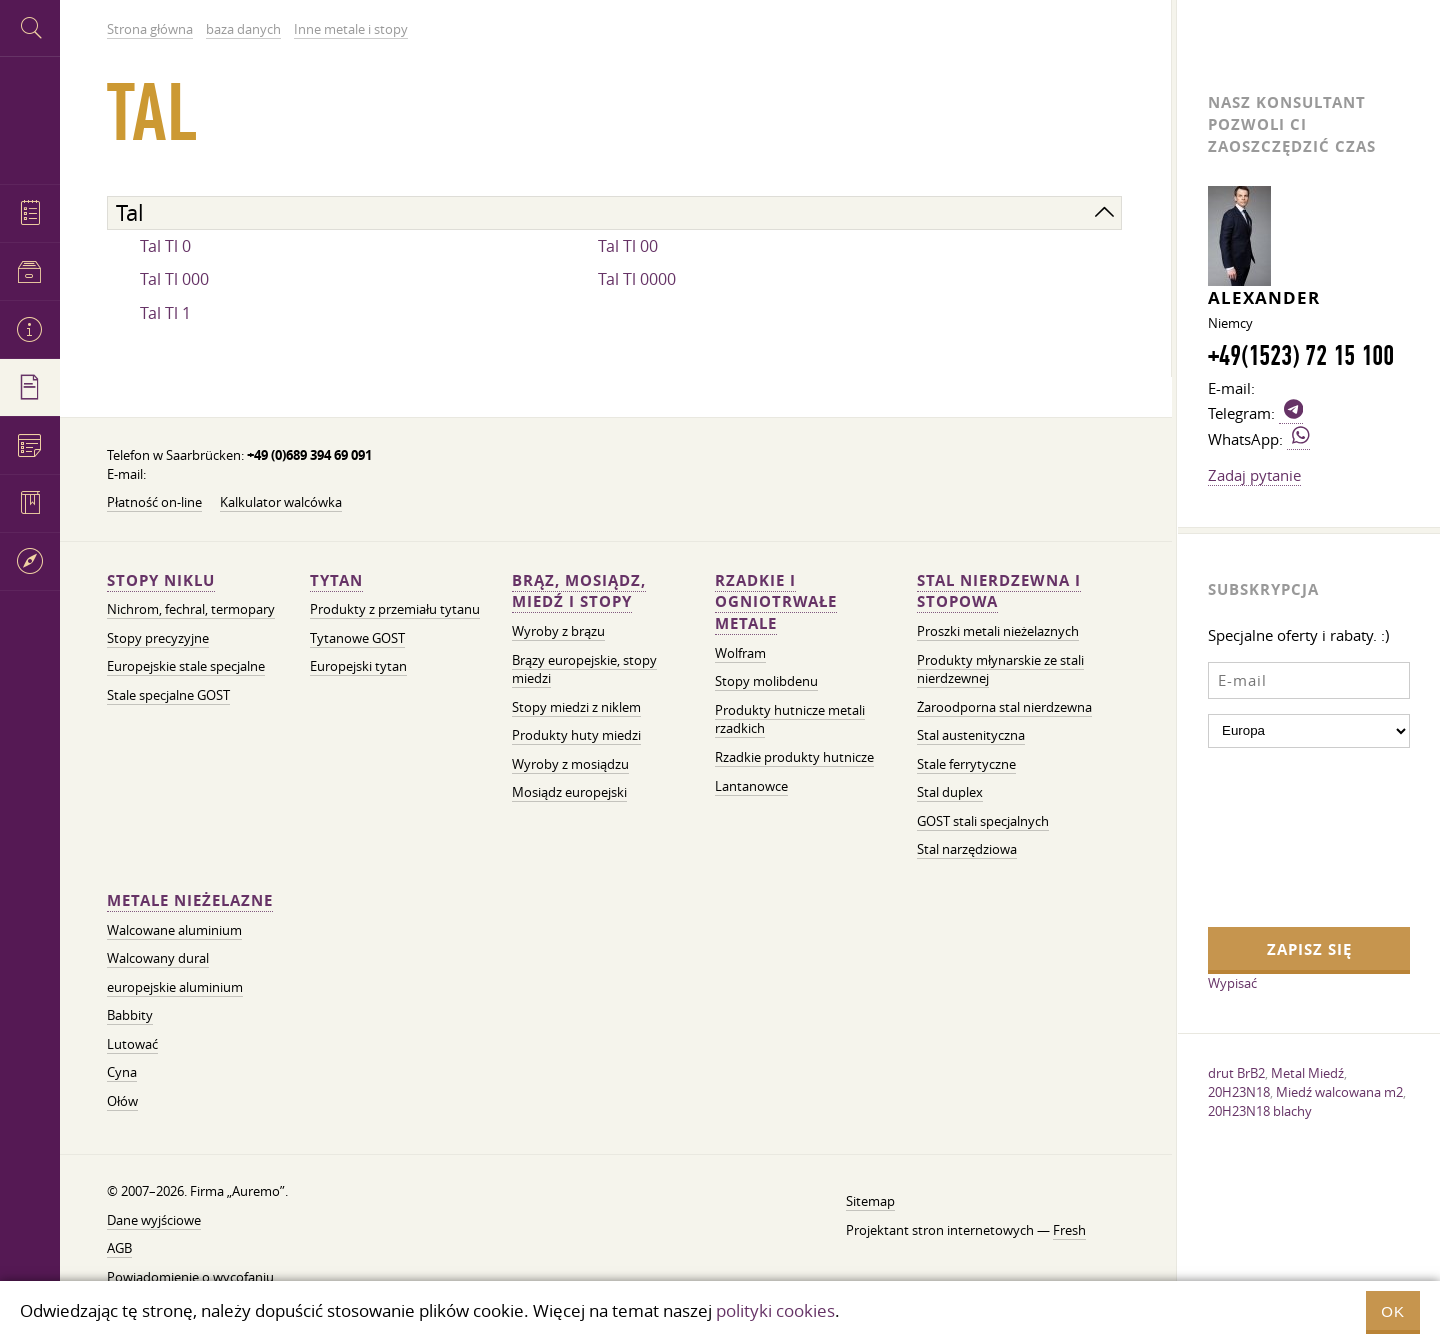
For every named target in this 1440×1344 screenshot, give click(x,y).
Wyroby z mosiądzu (570, 764)
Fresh (1069, 1230)
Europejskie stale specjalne (186, 666)
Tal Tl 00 (628, 246)
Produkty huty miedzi (576, 735)
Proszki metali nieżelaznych (998, 631)
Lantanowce (751, 786)
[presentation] (1290, 835)
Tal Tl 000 (174, 279)
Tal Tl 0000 (637, 279)
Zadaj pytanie (1254, 475)
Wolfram (740, 653)
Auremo (30, 117)
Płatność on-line (154, 502)
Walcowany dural (158, 958)
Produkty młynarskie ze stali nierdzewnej (1000, 670)
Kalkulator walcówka (281, 502)
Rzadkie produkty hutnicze (794, 757)
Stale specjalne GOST (168, 695)
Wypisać (1232, 983)
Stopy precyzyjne (158, 638)
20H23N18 (1239, 1092)
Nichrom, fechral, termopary (191, 609)
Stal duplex (950, 792)
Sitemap (870, 1201)
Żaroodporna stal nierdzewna (1004, 707)
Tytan (336, 580)
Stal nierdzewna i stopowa (999, 591)
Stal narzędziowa (967, 849)
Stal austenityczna (971, 735)
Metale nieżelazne (190, 900)
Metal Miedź (1307, 1073)
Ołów (122, 1101)
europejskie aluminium (175, 987)
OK (1393, 1311)
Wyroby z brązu (558, 631)
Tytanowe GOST (357, 638)
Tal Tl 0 (165, 246)
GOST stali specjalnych (983, 821)
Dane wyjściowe (154, 1220)
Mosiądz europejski (569, 792)
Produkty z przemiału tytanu (395, 609)
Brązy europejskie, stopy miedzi (584, 670)
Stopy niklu (161, 580)
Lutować (132, 1044)
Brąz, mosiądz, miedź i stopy (579, 591)
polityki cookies (775, 1310)
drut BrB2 (1236, 1073)
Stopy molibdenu (766, 681)
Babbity (130, 1015)
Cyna (122, 1072)
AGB (119, 1248)
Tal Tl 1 (165, 313)
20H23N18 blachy (1260, 1111)
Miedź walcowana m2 (1339, 1092)
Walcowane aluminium (174, 930)
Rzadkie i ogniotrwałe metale (776, 602)
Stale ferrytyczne (966, 764)
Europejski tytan (358, 666)
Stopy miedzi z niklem (576, 707)
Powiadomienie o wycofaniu (190, 1277)
